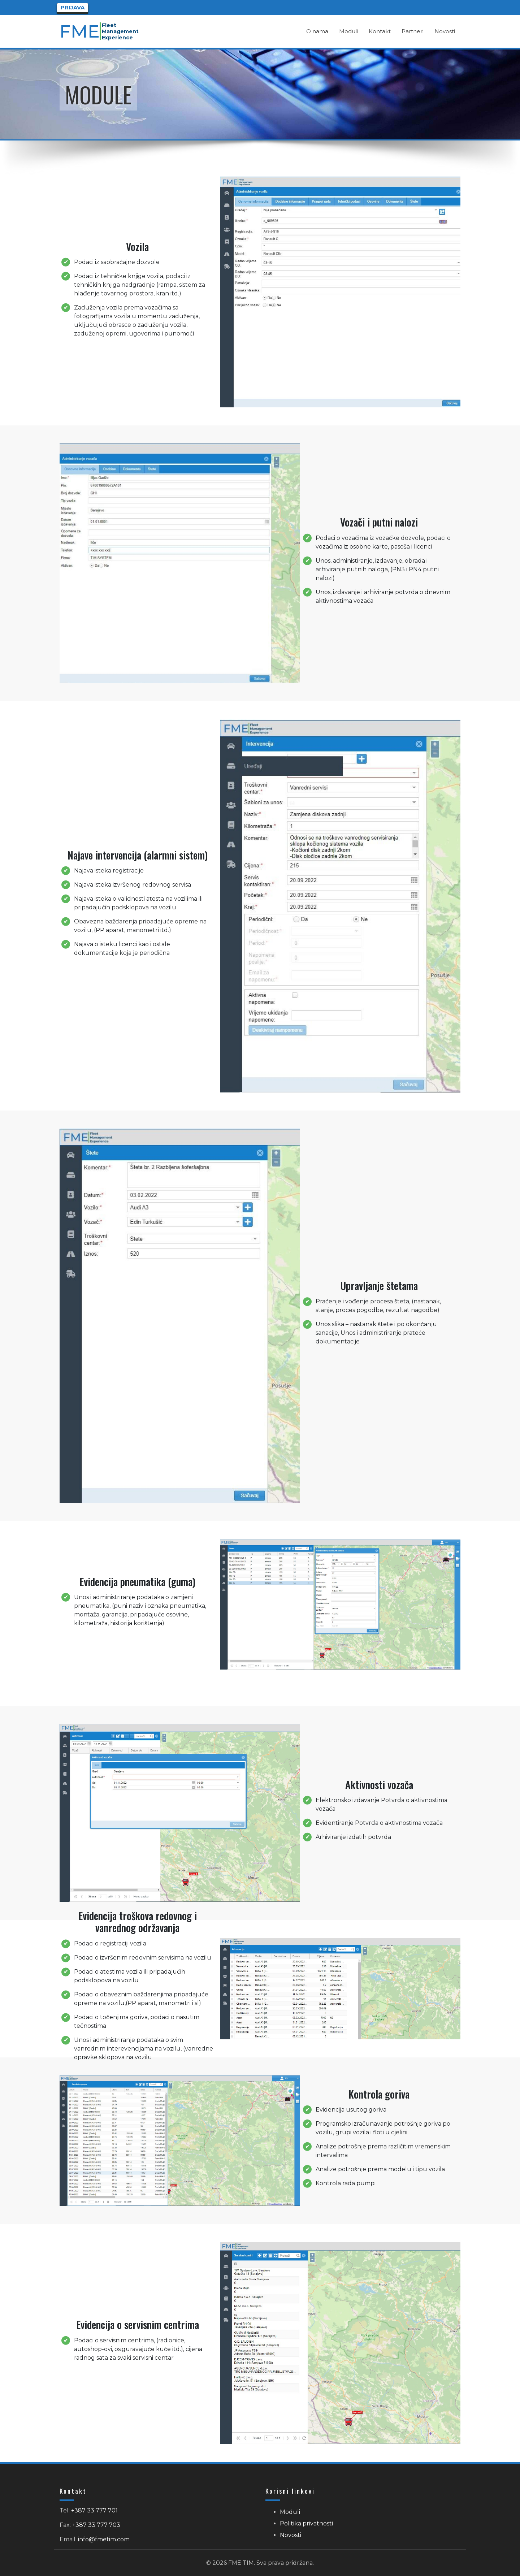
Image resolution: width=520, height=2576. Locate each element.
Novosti (290, 2535)
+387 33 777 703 (96, 2524)
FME (80, 31)
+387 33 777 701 (94, 2510)
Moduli (290, 2511)
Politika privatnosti (306, 2523)
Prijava (72, 7)
